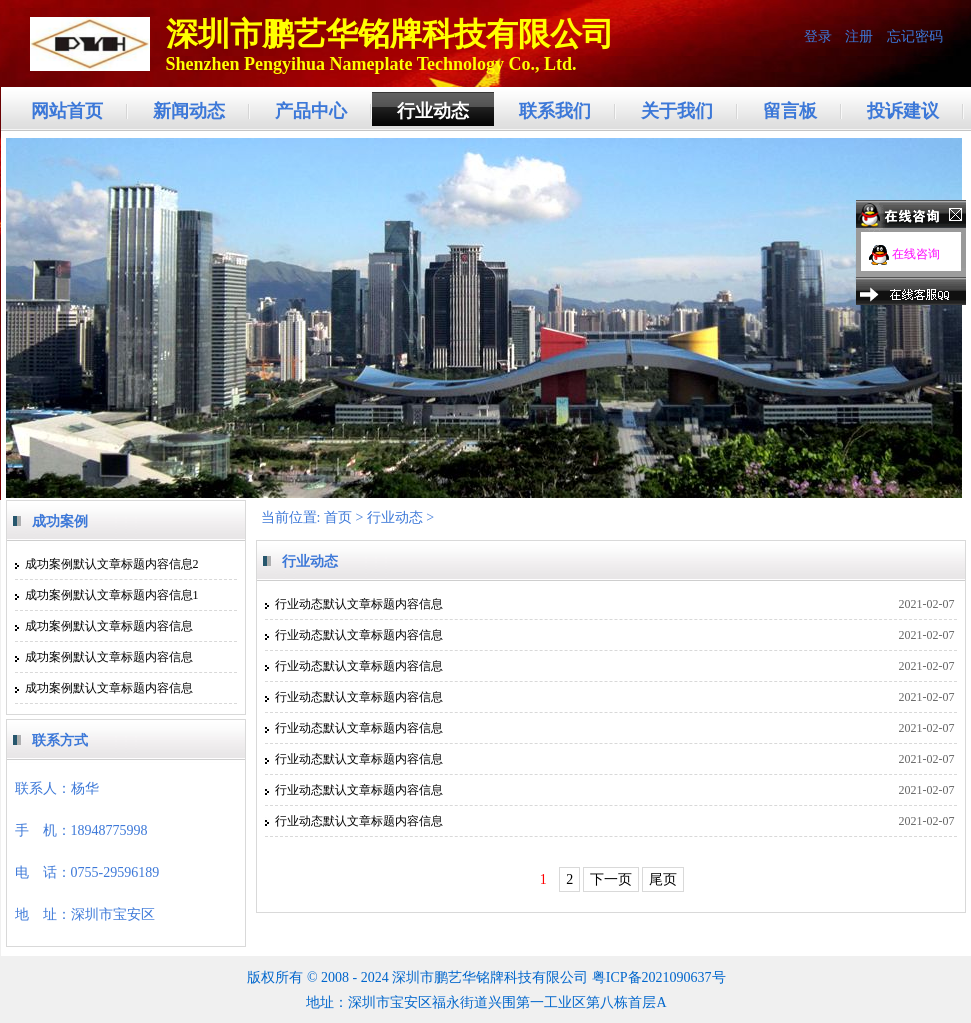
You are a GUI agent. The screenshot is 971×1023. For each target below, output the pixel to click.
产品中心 (311, 111)
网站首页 (67, 111)
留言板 (790, 111)
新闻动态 (189, 111)
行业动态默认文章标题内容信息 (359, 604)
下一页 (611, 879)
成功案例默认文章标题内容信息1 (112, 595)
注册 (859, 36)
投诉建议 (903, 111)
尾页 (663, 879)
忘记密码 (915, 36)
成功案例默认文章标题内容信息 (109, 626)
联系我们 (555, 111)
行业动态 (433, 111)
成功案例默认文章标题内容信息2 (112, 564)
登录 (818, 36)
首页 (338, 517)
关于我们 (677, 111)
